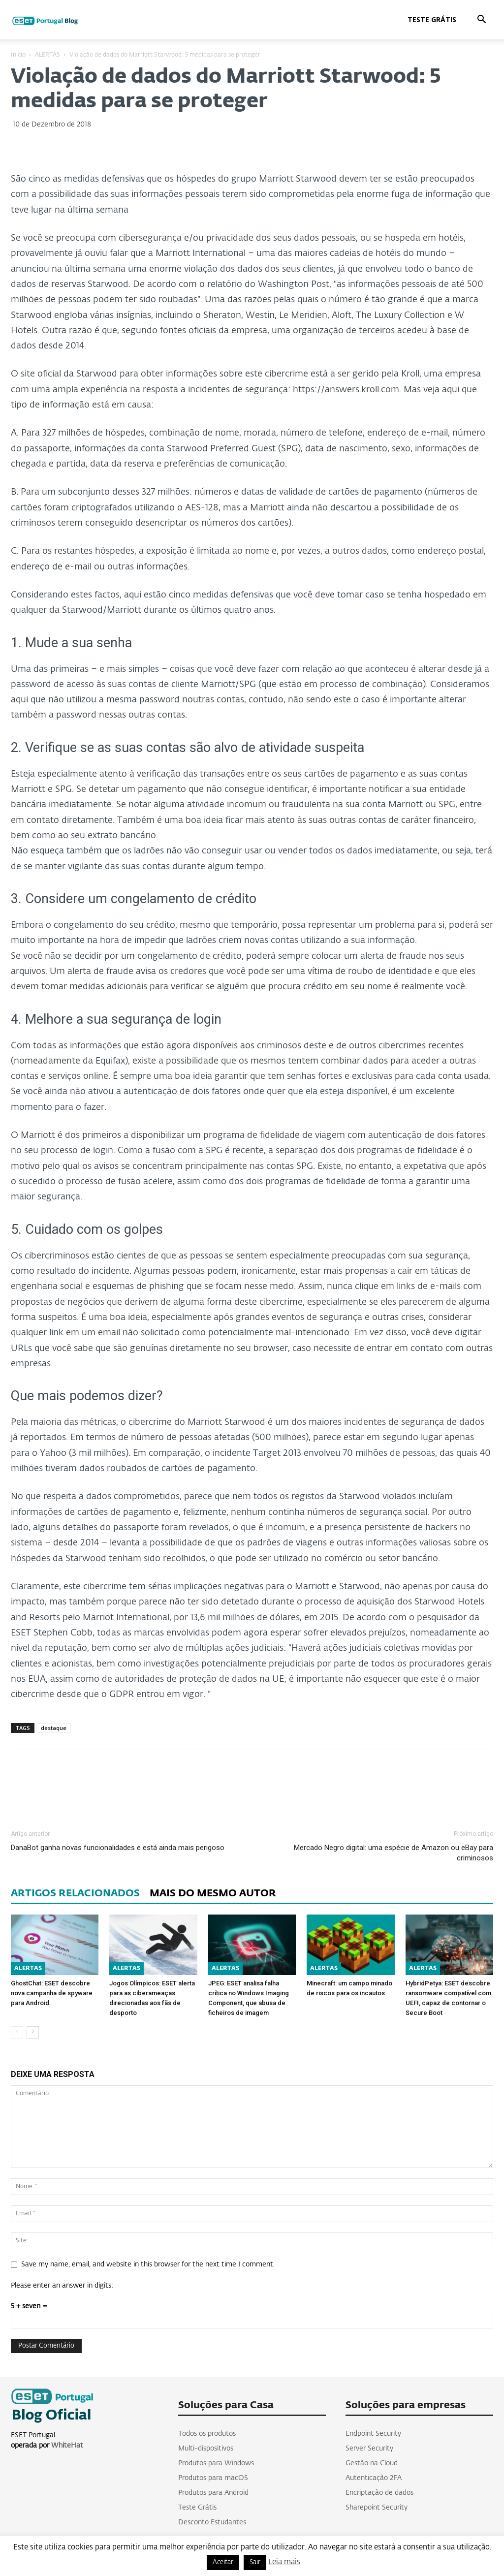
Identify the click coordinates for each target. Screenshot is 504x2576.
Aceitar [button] (223, 2562)
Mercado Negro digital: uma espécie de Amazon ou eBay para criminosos (393, 1852)
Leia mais (284, 2562)
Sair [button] (255, 2562)
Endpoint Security (373, 2433)
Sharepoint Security (377, 2507)
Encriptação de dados (379, 2492)
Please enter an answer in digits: (62, 2285)
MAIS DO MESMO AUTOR (213, 1893)
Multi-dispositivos (205, 2448)
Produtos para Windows (216, 2463)
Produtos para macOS (213, 2478)
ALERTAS (47, 55)
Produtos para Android (213, 2492)
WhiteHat (67, 2445)
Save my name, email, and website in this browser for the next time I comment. (148, 2264)
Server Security (369, 2448)
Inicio (18, 55)
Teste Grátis (432, 19)
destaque (53, 1727)
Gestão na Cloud (372, 2463)
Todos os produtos (207, 2433)
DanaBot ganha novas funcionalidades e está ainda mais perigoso (117, 1847)
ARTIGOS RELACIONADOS (75, 1893)
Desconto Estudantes (212, 2522)
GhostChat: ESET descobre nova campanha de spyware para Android (52, 1993)
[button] (481, 20)
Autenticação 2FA (374, 2478)
